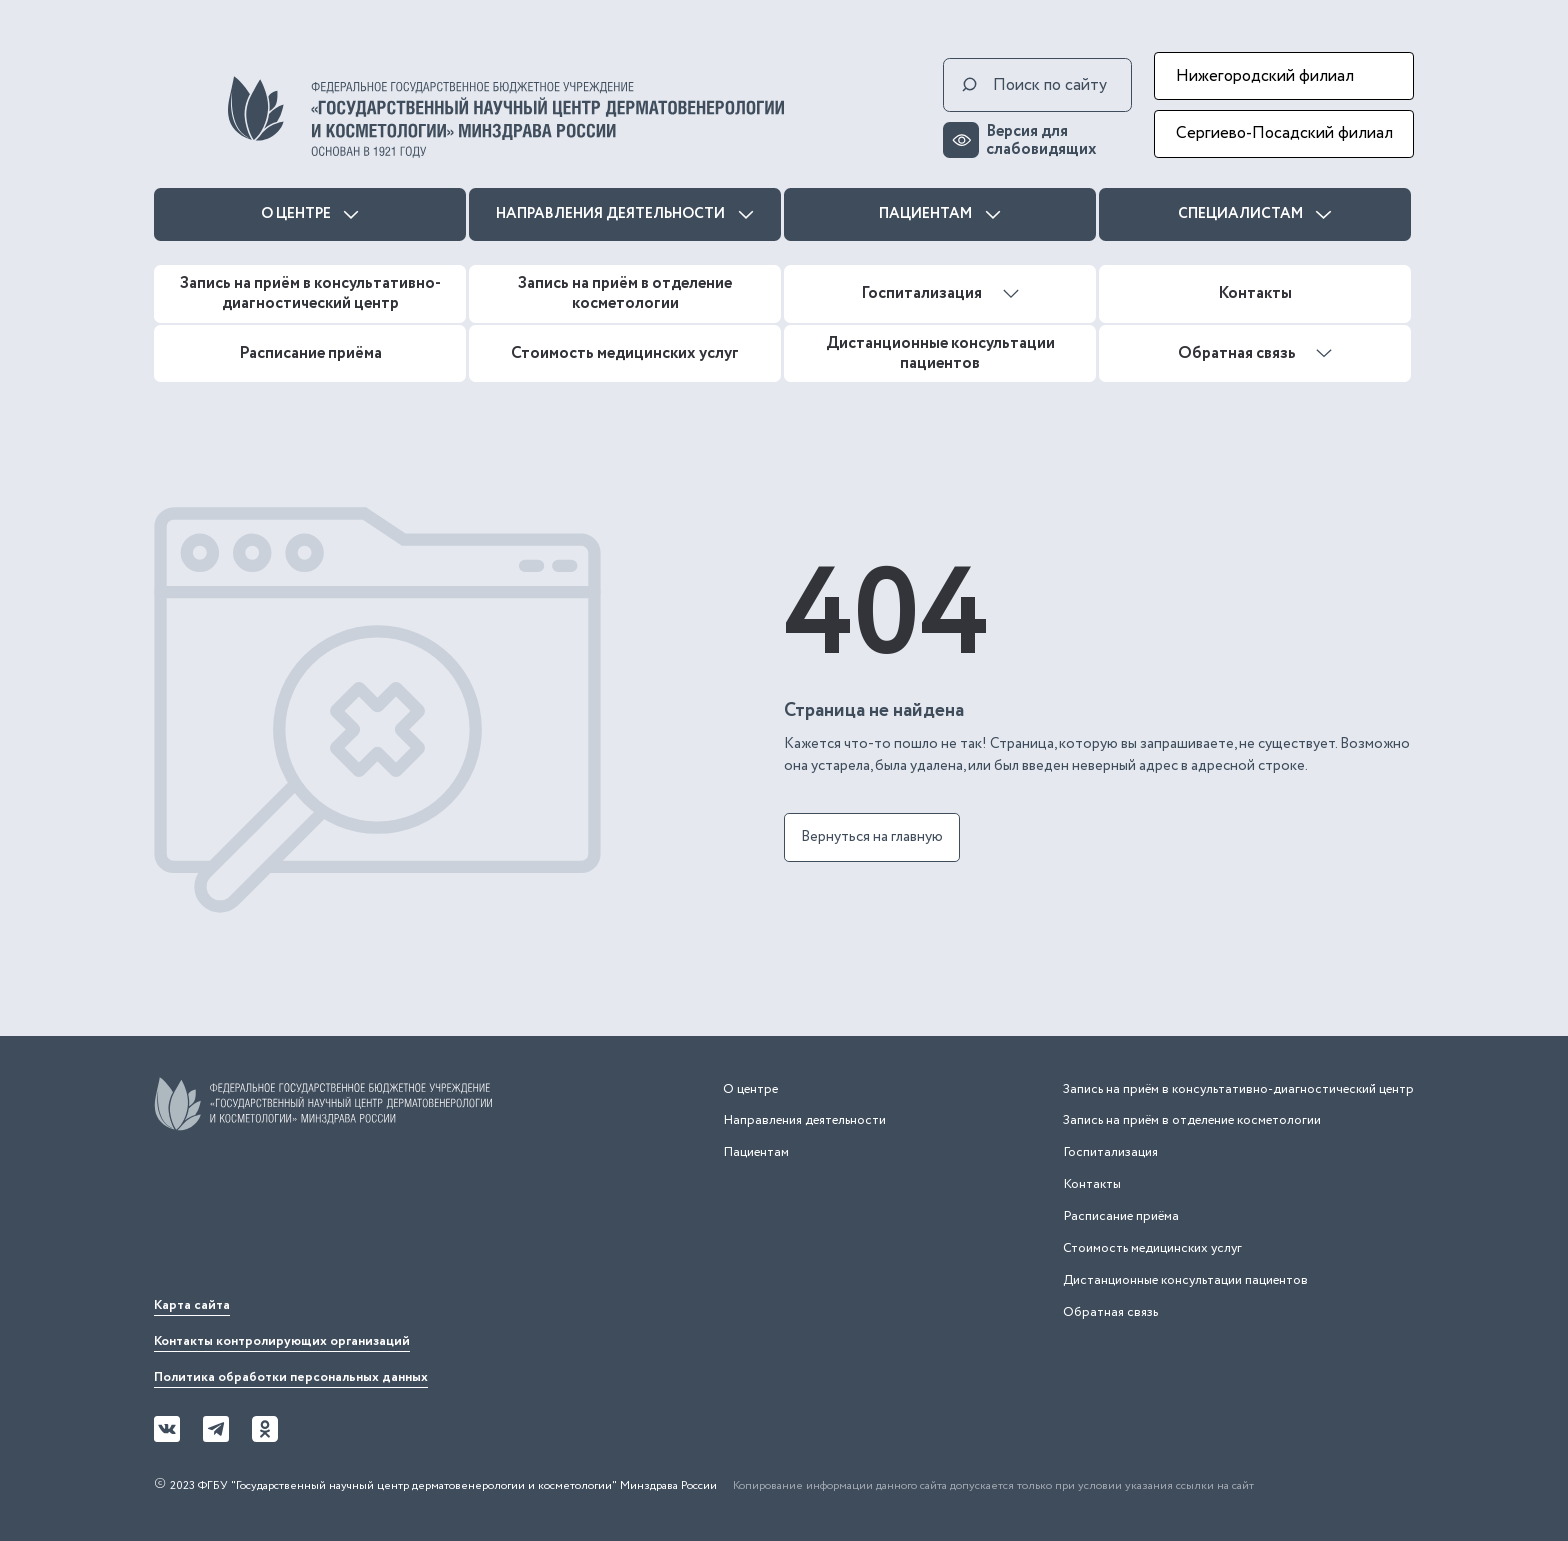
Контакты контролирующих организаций (282, 1341)
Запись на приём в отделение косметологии (625, 293)
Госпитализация (940, 293)
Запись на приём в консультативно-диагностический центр (310, 293)
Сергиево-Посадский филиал (1284, 133)
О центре (310, 214)
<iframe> (304, 1220)
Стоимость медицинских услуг (625, 353)
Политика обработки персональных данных (291, 1377)
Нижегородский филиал (1265, 76)
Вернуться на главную (872, 837)
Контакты (1255, 293)
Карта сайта (192, 1305)
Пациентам (940, 214)
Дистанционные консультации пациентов (940, 353)
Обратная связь (1255, 353)
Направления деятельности (625, 214)
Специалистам (1255, 214)
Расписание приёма (310, 353)
